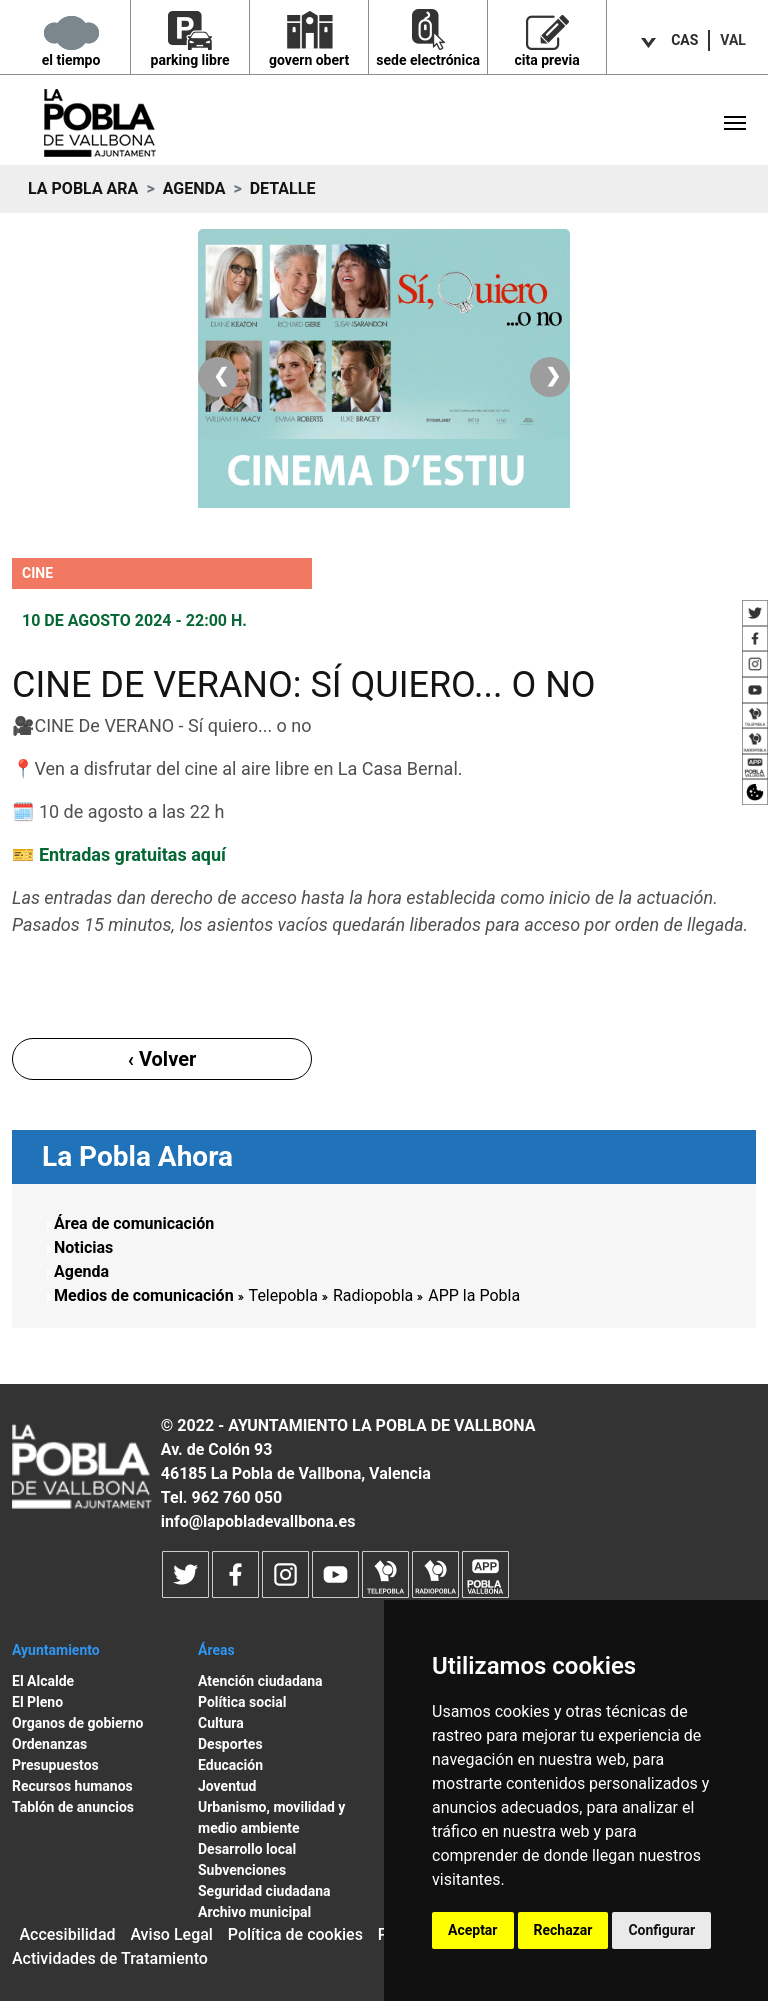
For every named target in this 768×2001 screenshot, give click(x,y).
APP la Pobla (474, 1295)
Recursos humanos (72, 1786)
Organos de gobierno (77, 1723)
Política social (242, 1702)
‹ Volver (162, 1059)
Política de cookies (295, 1934)
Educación (230, 1765)
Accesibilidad (67, 1934)
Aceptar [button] (473, 1930)
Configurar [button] (661, 1930)
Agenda (194, 188)
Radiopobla (373, 1295)
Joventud (227, 1786)
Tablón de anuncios (73, 1807)
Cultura (221, 1723)
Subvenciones (242, 1870)
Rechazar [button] (563, 1930)
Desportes (230, 1744)
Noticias (83, 1247)
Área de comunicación (134, 1223)
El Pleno (37, 1702)
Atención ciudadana (260, 1681)
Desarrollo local (247, 1849)
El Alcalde (43, 1681)
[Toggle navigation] (735, 123)
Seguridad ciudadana (264, 1891)
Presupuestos (55, 1765)
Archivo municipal (254, 1912)
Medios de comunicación (144, 1295)
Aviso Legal (171, 1934)
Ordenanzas (49, 1744)
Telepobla (283, 1295)
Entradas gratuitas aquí (130, 854)
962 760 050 (236, 1497)
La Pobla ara (83, 188)
